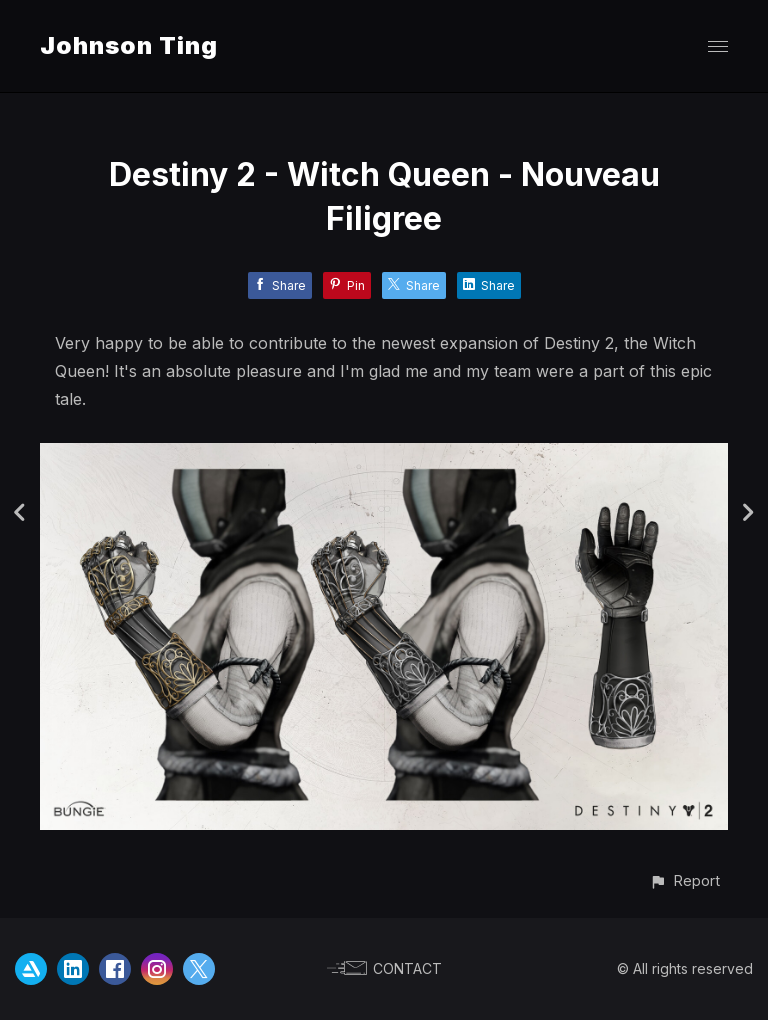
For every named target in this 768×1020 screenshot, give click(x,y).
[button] (684, 880)
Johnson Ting (129, 45)
